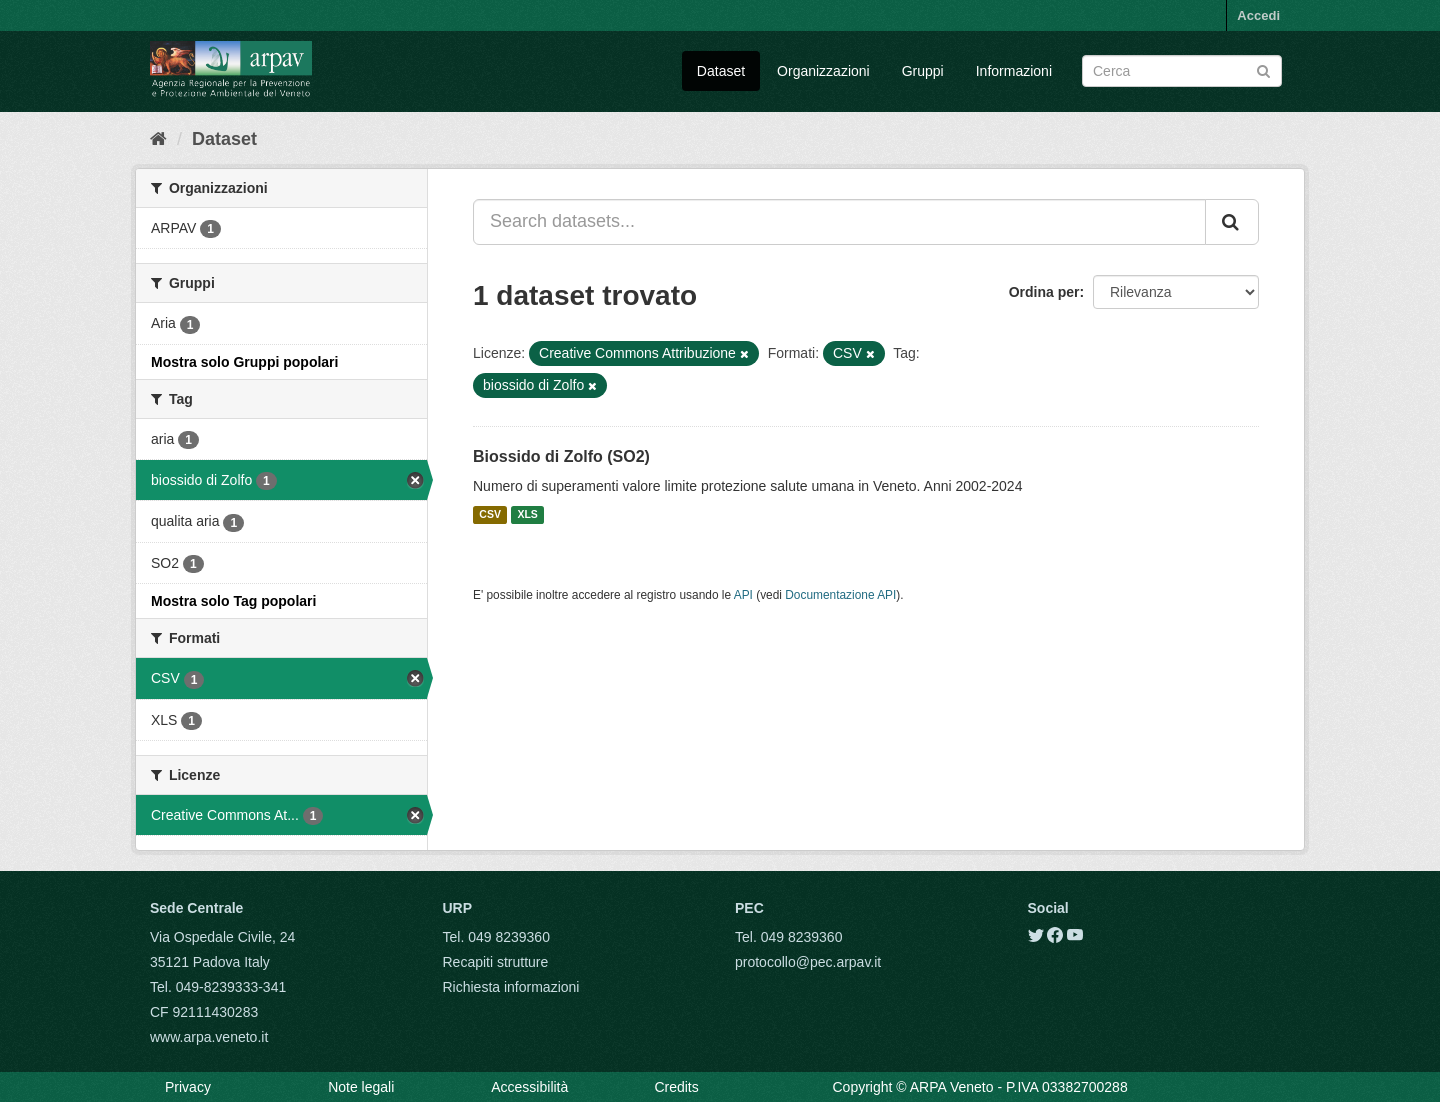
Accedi (1258, 15)
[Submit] (1263, 69)
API (743, 595)
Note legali (361, 1087)
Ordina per (1044, 292)
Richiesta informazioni (511, 987)
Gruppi (923, 71)
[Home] (158, 139)
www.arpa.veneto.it (209, 1037)
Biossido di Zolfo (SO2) (561, 456)
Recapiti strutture (496, 962)
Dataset (721, 71)
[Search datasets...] (839, 222)
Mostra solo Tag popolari (233, 601)
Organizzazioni (823, 71)
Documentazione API (840, 595)
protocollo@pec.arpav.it (808, 962)
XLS (527, 515)
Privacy (188, 1087)
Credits (676, 1087)
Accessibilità (529, 1087)
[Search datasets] (1182, 71)
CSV (490, 515)
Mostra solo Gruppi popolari (244, 362)
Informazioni (1014, 71)
